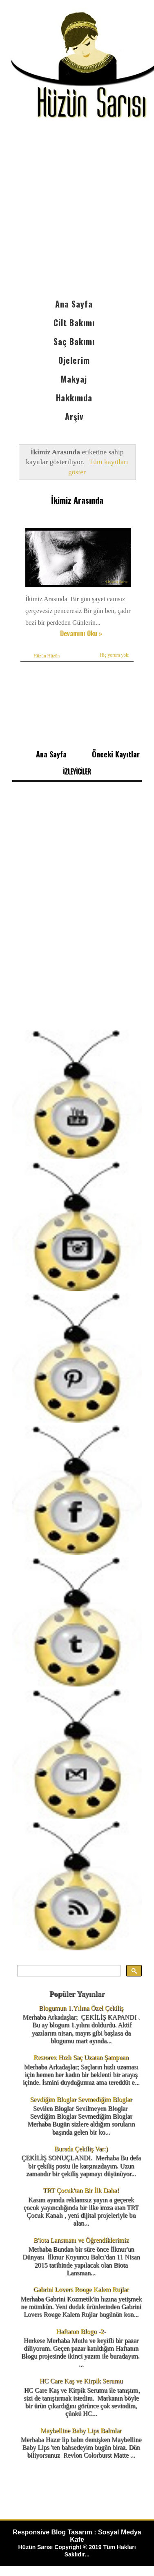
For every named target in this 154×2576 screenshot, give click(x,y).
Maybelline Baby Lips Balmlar (81, 2430)
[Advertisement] (76, 213)
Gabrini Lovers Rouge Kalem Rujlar (81, 2289)
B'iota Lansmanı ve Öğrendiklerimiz (81, 2240)
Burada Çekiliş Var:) (81, 2148)
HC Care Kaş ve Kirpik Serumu (81, 2380)
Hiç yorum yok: (114, 655)
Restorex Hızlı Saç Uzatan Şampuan (81, 2057)
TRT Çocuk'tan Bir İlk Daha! (81, 2190)
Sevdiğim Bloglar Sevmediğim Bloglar (81, 2099)
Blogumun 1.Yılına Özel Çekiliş (81, 2008)
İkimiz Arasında (77, 500)
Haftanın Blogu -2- (81, 2331)
